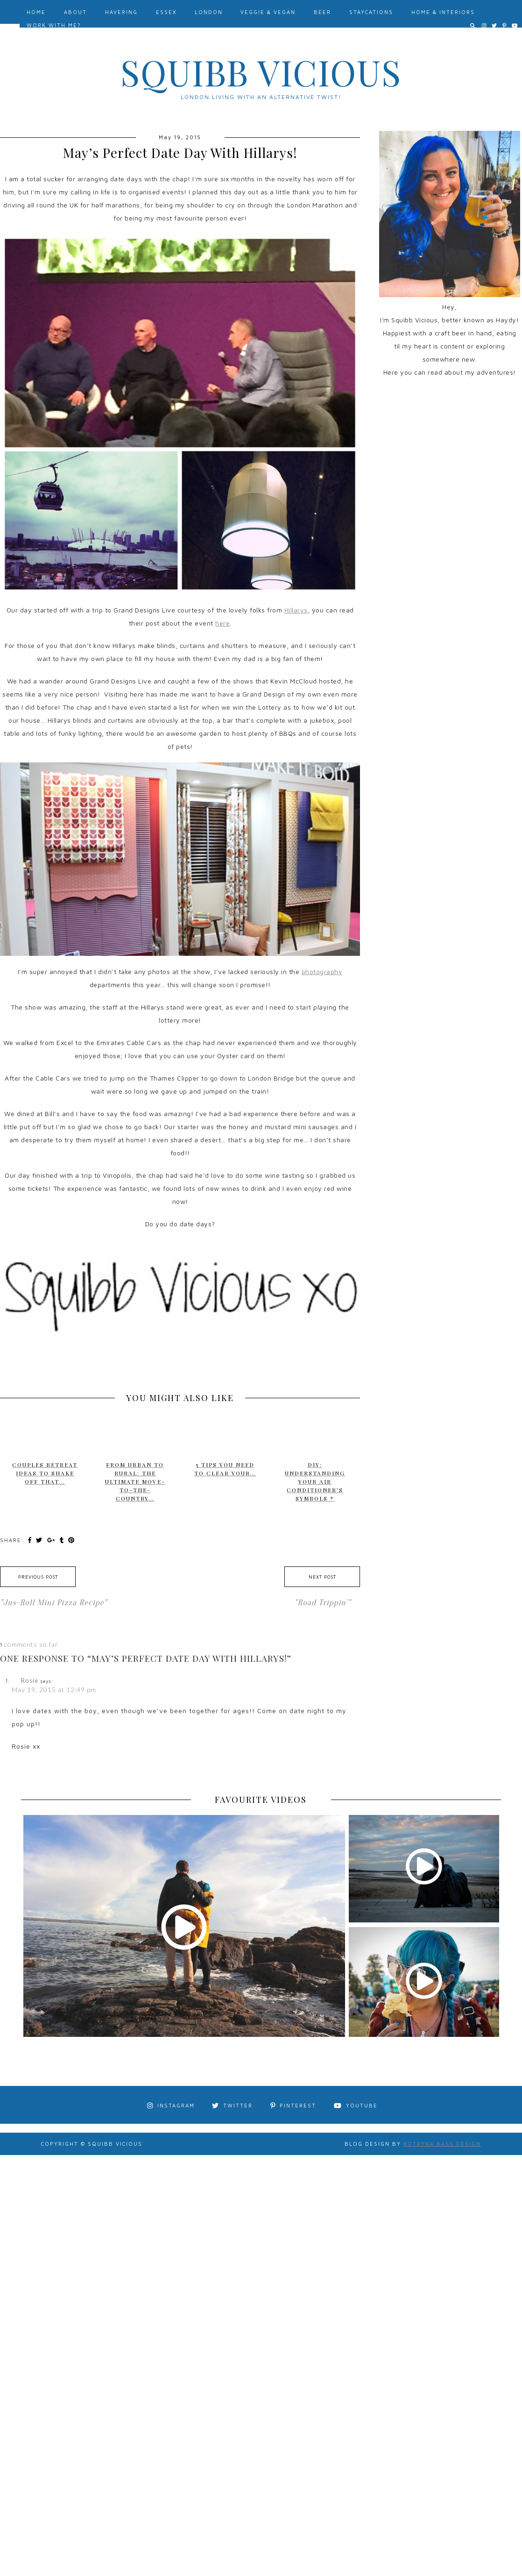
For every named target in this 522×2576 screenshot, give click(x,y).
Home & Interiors (443, 12)
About (75, 12)
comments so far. (32, 1644)
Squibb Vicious (261, 72)
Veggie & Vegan (268, 12)
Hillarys (296, 610)
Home (36, 12)
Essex (166, 12)
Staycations (371, 12)
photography (322, 971)
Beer (322, 12)
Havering (121, 12)
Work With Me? (54, 25)
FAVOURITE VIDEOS (261, 1799)
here (222, 623)
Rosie (29, 1680)
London (209, 12)
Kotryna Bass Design (442, 2144)
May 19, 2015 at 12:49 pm (54, 1690)
